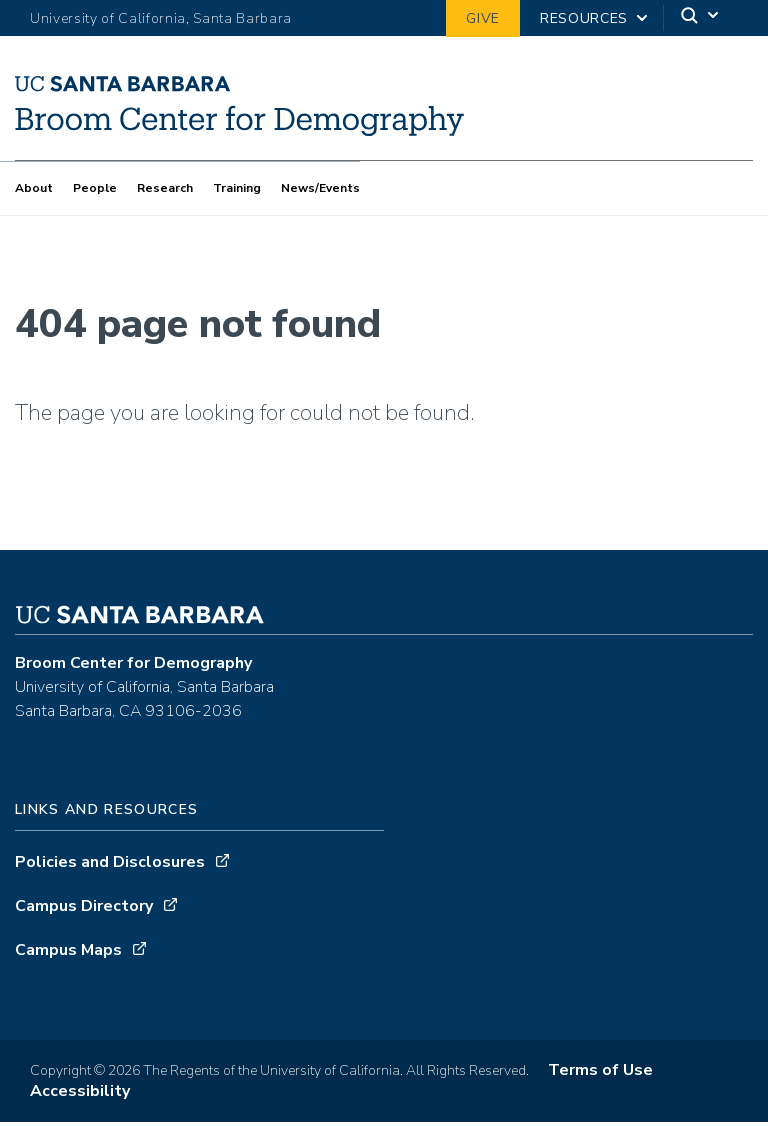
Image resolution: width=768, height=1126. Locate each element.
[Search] (701, 18)
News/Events (320, 188)
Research (165, 188)
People (95, 188)
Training (237, 188)
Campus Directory (84, 910)
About (34, 188)
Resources (584, 18)
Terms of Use (600, 1074)
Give (483, 18)
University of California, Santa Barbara (161, 18)
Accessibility (80, 1095)
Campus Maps (68, 954)
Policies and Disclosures (110, 866)
